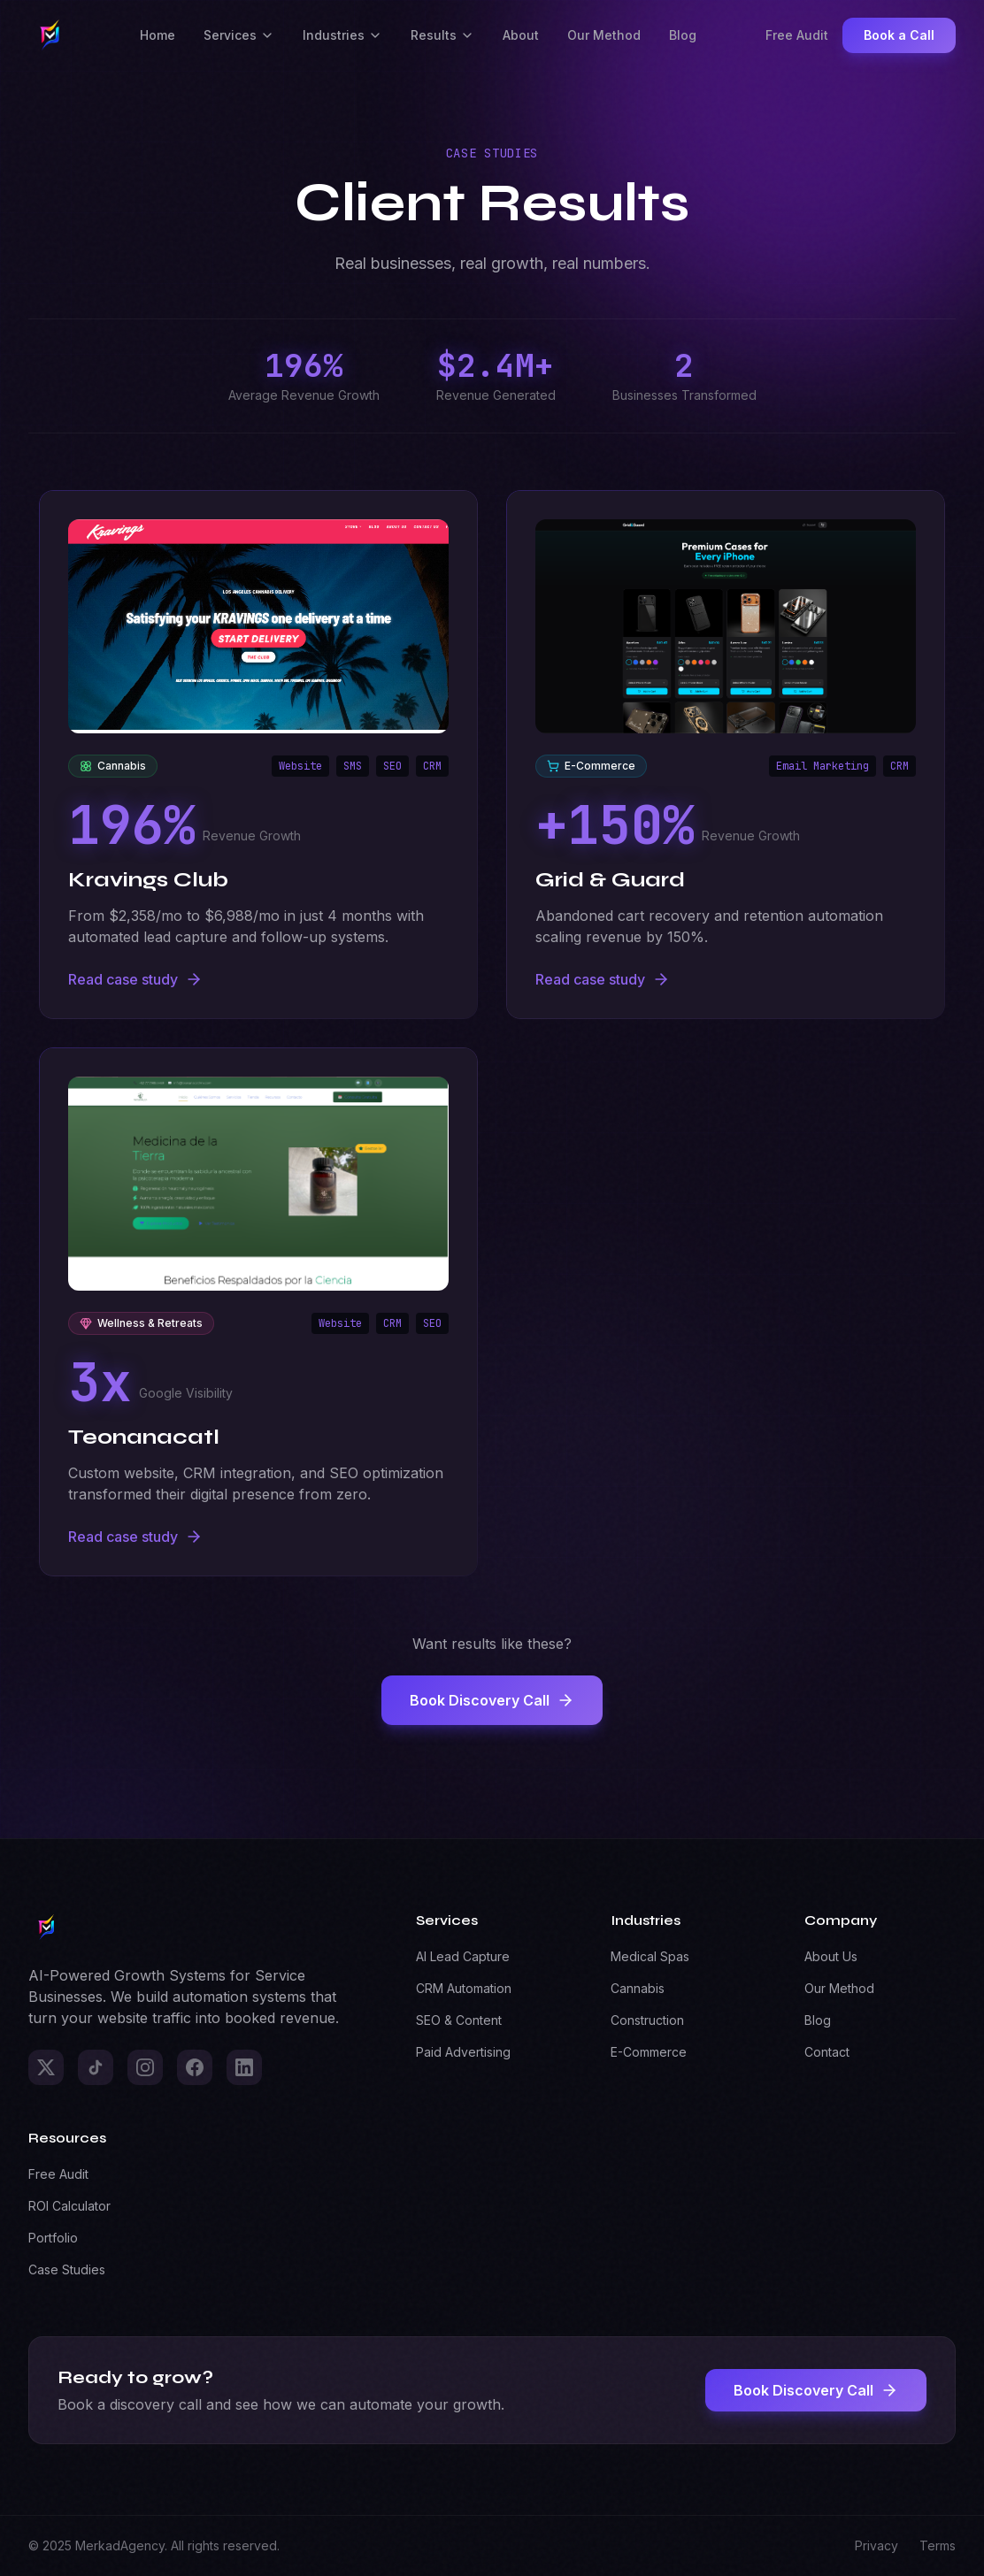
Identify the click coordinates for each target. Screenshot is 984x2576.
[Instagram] (145, 2067)
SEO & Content (459, 2020)
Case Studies (66, 2269)
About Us (830, 1956)
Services (239, 34)
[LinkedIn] (244, 2067)
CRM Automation (463, 1988)
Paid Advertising (463, 2051)
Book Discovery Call (492, 1700)
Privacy (876, 2545)
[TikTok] (95, 2067)
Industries (342, 34)
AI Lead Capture (463, 1956)
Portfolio (53, 2237)
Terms (937, 2545)
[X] (46, 2067)
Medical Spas (650, 1956)
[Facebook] (194, 2067)
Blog (682, 34)
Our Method (604, 34)
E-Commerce (649, 2051)
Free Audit (796, 34)
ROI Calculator (69, 2205)
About (521, 34)
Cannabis (638, 1988)
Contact (826, 2051)
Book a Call (899, 34)
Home (157, 34)
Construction (647, 2020)
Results (442, 34)
